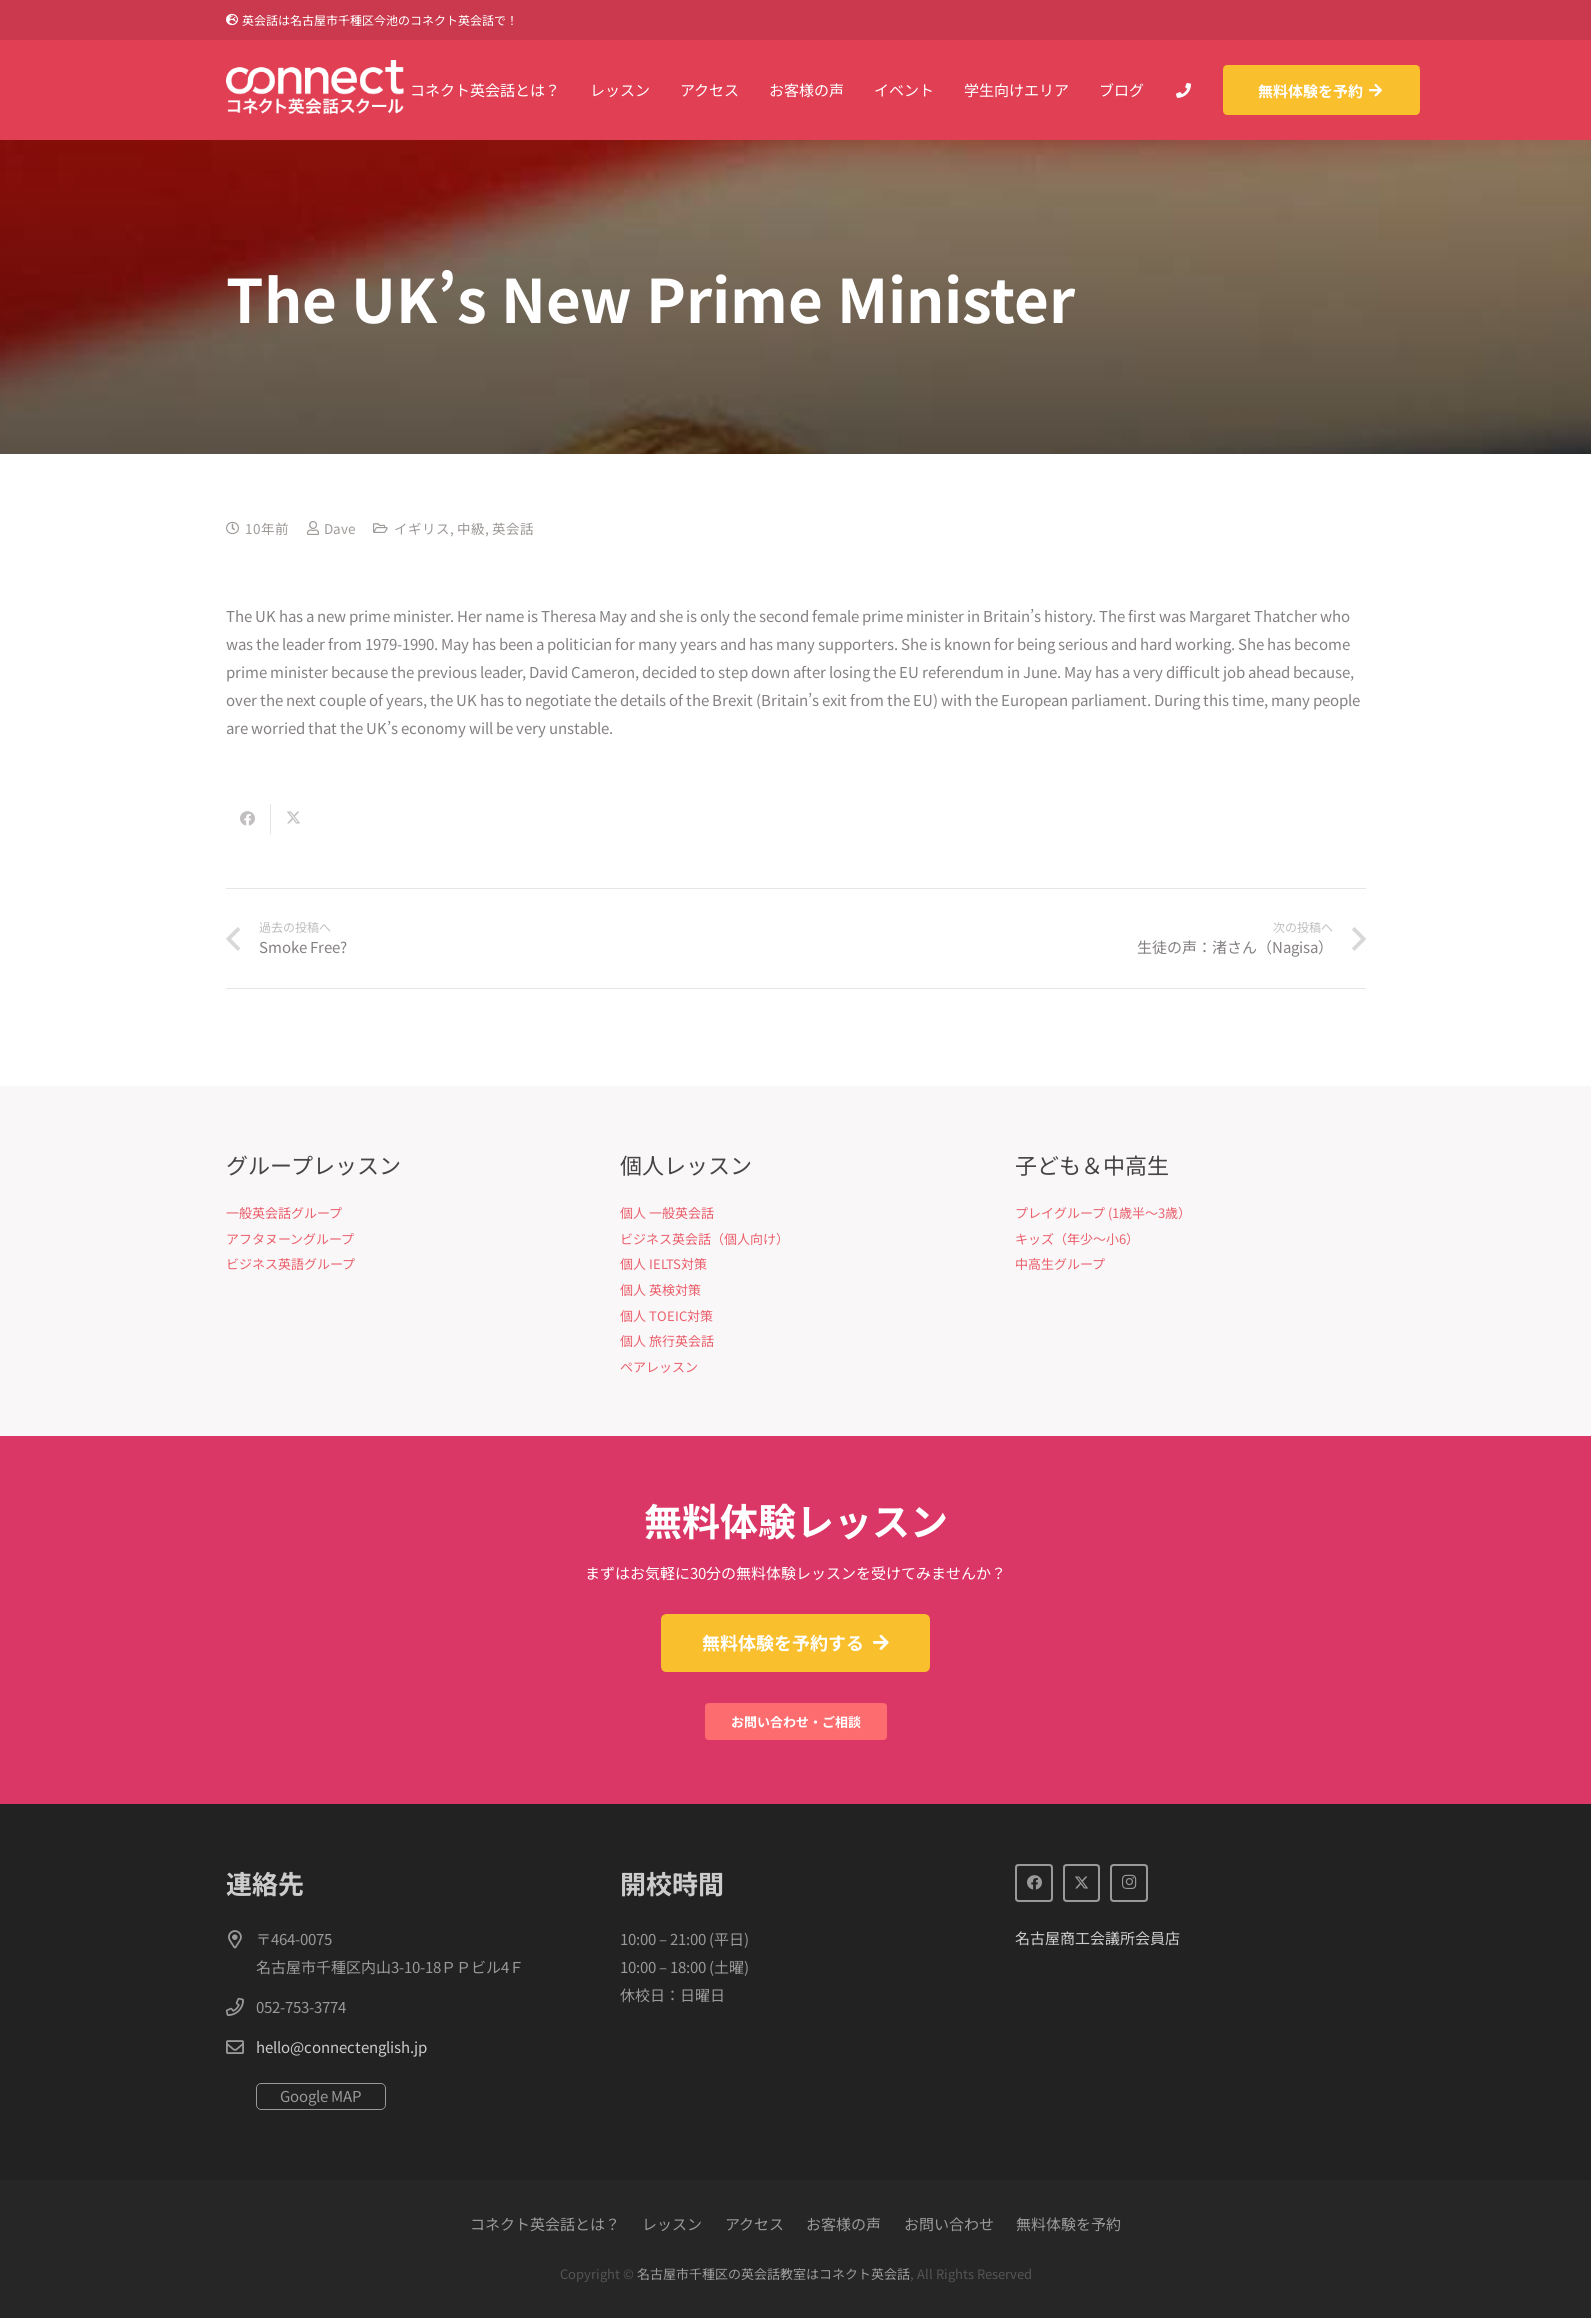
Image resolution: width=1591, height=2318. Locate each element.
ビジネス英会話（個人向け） (704, 1238)
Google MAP (321, 2095)
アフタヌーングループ (290, 1238)
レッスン (672, 2223)
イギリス (422, 528)
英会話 (513, 528)
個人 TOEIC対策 (666, 1315)
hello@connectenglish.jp (341, 2046)
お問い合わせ (949, 2223)
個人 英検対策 (660, 1289)
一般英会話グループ (284, 1212)
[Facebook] (1034, 1883)
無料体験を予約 (1068, 2223)
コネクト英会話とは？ (545, 2223)
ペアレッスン (659, 1366)
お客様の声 (843, 2223)
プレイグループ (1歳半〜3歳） (1103, 1212)
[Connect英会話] (315, 90)
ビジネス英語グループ (290, 1263)
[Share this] (248, 819)
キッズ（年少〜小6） (1077, 1238)
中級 (471, 528)
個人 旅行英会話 (667, 1340)
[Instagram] (1129, 1883)
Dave (339, 528)
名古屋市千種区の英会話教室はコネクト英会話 (773, 2273)
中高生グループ (1060, 1263)
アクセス (754, 2223)
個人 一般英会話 (667, 1212)
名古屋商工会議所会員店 (1097, 1937)
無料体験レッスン (796, 1519)
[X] (1082, 1883)
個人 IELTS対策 (663, 1263)
